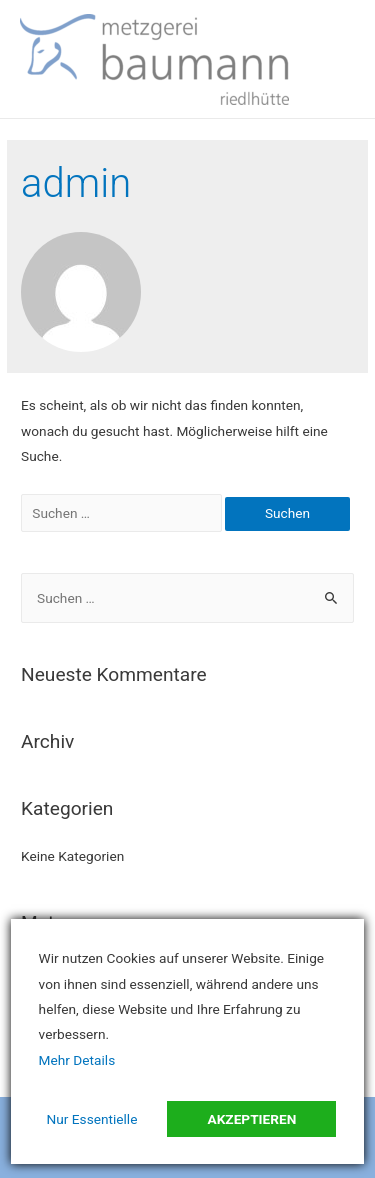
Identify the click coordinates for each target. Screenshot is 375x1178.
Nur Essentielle (92, 1119)
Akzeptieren (251, 1119)
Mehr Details (77, 1060)
